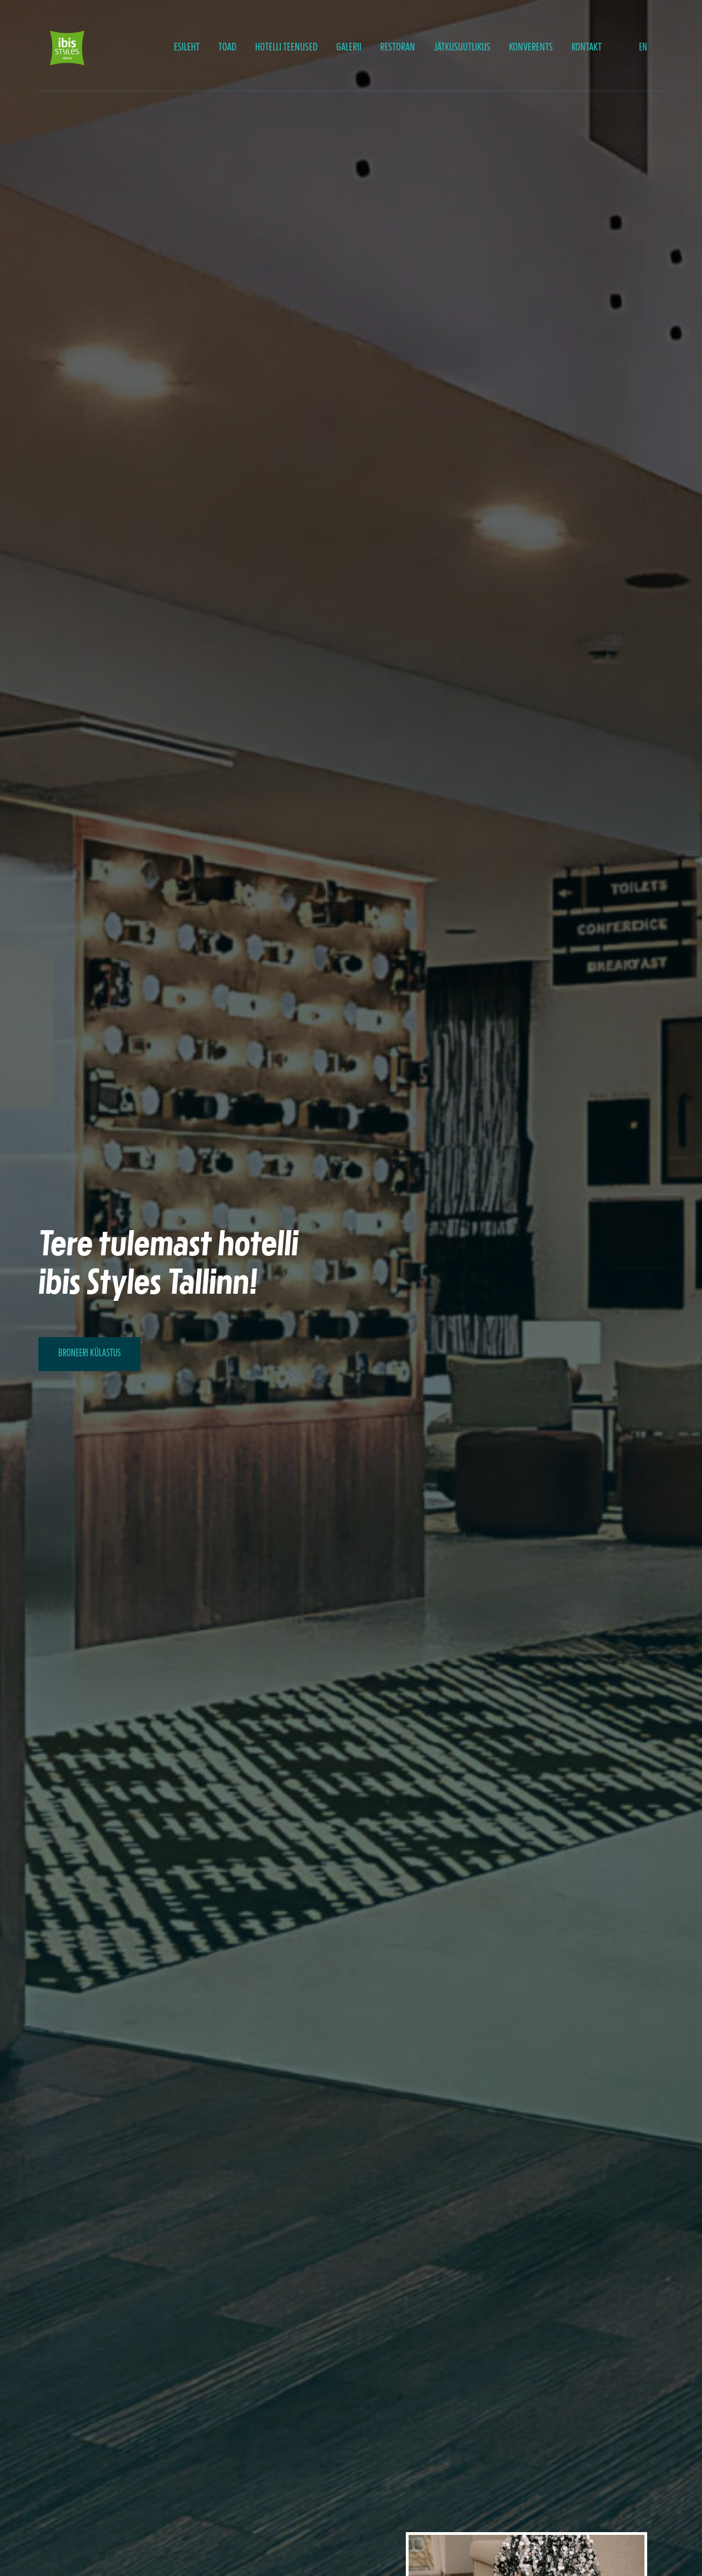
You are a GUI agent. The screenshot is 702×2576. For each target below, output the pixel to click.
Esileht (187, 48)
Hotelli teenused (286, 48)
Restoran (397, 48)
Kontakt (586, 48)
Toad (227, 48)
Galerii (348, 48)
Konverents (531, 48)
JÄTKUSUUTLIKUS (462, 48)
